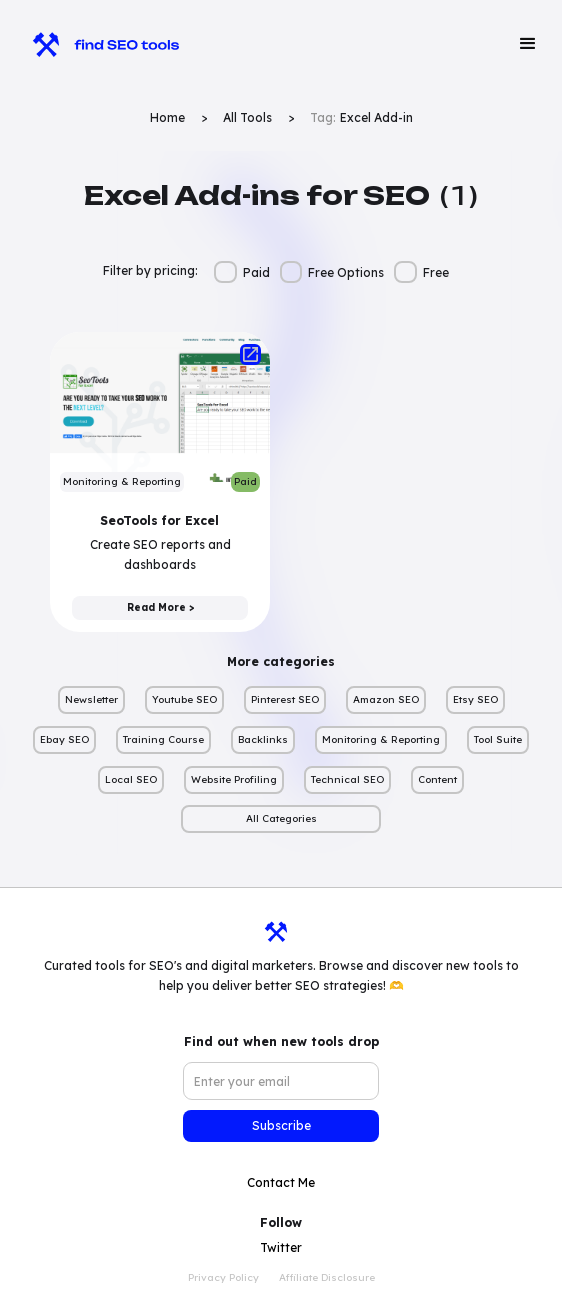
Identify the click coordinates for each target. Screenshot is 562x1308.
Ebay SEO (64, 739)
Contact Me (281, 1182)
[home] (96, 44)
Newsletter (91, 699)
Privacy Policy (223, 1277)
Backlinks (263, 739)
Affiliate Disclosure (327, 1277)
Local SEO (131, 779)
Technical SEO (347, 779)
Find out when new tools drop (281, 1041)
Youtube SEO (184, 699)
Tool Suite (498, 739)
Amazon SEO (386, 699)
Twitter (281, 1247)
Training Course (163, 739)
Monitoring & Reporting (381, 739)
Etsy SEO (475, 699)
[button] (528, 44)
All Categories (281, 818)
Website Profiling (234, 779)
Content (437, 779)
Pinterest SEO (285, 699)
